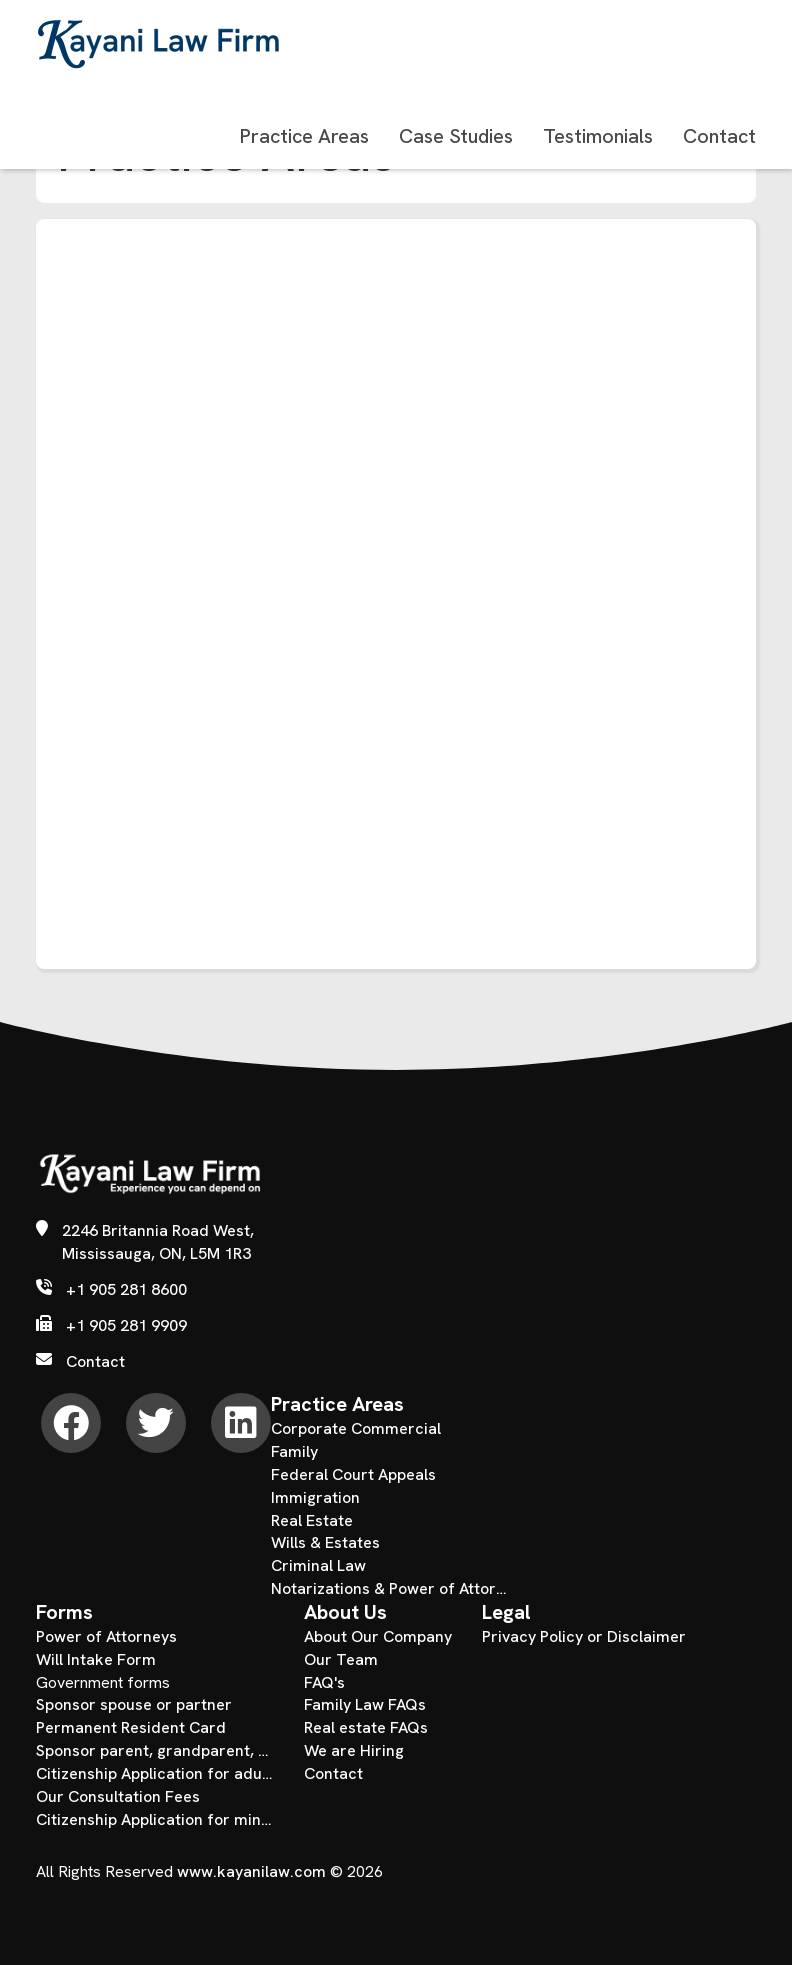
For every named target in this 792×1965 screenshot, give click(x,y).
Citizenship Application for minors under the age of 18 (155, 1819)
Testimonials (598, 136)
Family (294, 1451)
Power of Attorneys (106, 1636)
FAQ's (324, 1682)
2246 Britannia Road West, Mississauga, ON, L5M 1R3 (158, 1242)
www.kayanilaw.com (251, 1871)
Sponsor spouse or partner (134, 1704)
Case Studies (456, 136)
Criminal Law (318, 1565)
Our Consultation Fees (118, 1796)
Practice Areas (304, 136)
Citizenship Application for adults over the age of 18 (155, 1773)
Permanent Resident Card (131, 1727)
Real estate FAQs (366, 1727)
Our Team (341, 1659)
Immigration (315, 1497)
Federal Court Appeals (353, 1474)
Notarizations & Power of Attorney (390, 1588)
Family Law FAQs (365, 1704)
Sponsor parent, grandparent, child (155, 1750)
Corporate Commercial (356, 1428)
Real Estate (312, 1520)
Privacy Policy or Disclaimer (584, 1636)
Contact (719, 136)
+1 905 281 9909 (126, 1325)
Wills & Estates (325, 1542)
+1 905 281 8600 (126, 1289)
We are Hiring (354, 1750)
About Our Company (378, 1636)
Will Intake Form (96, 1659)
